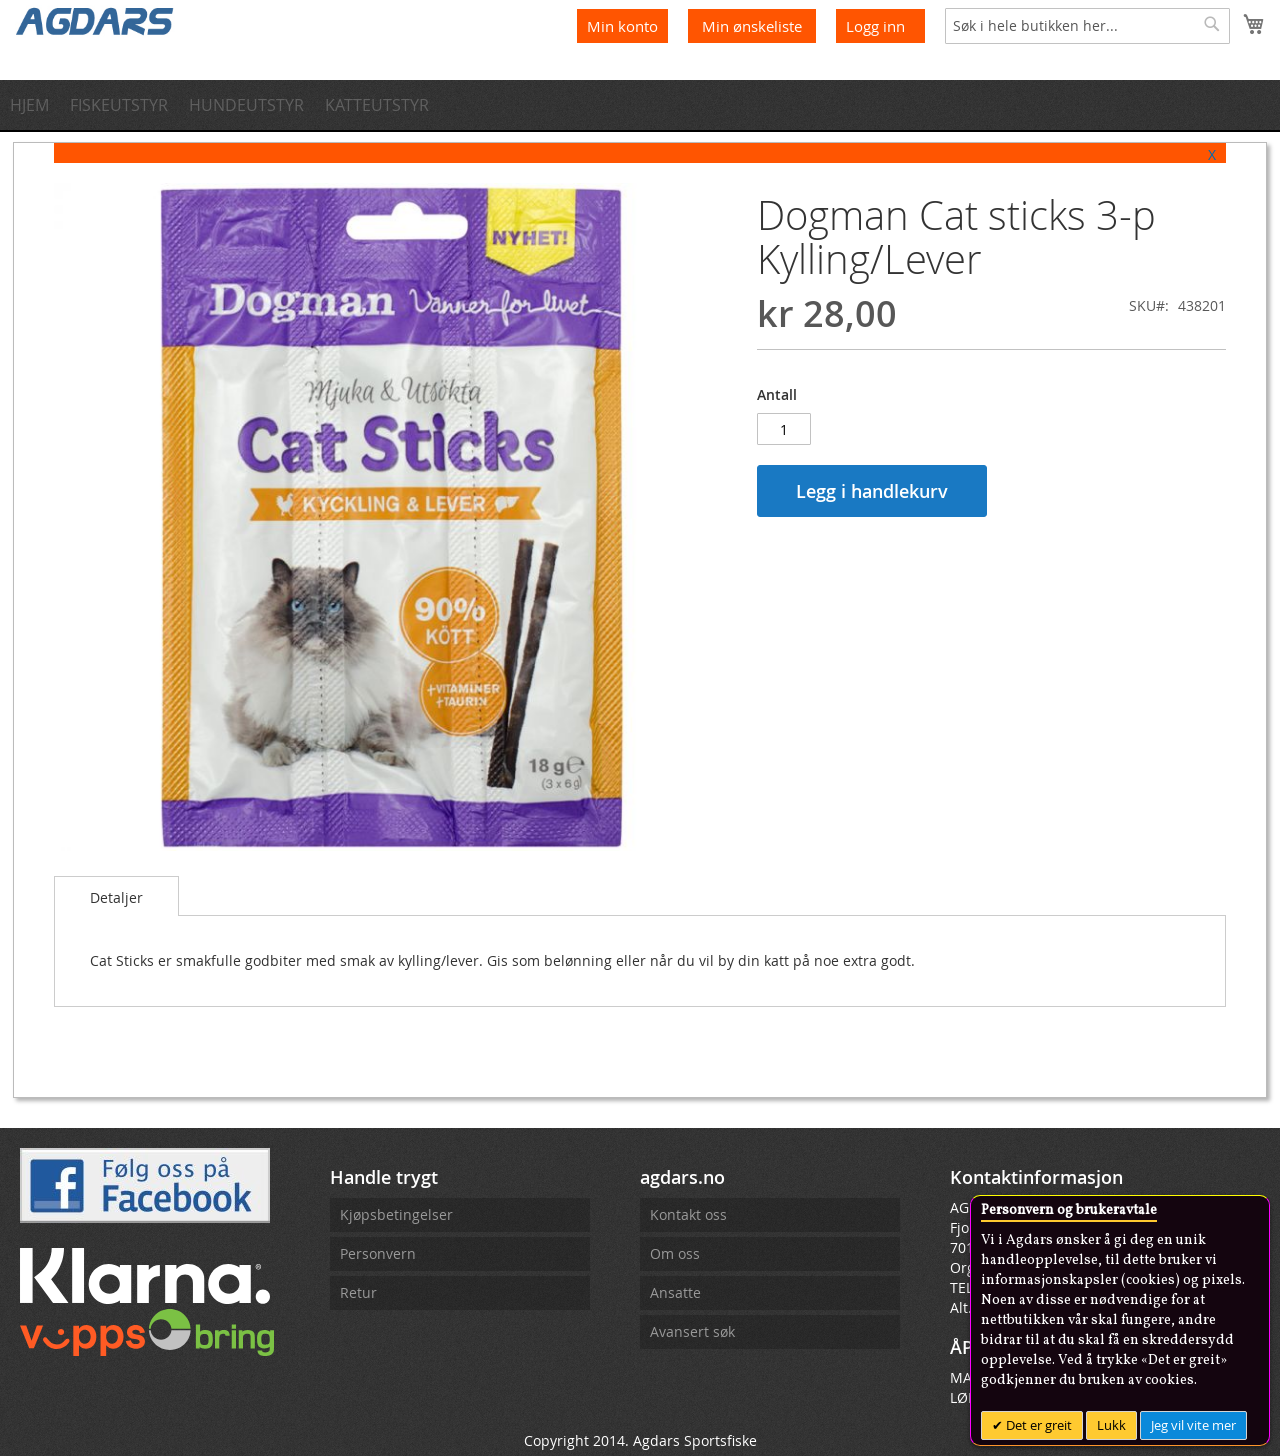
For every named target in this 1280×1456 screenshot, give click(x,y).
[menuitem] (35, 105)
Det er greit (1037, 1425)
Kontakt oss (688, 1214)
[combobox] (1087, 26)
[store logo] (95, 20)
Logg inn (875, 26)
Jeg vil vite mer (1193, 1425)
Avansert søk (692, 1331)
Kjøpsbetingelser (396, 1214)
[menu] (640, 105)
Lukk (1111, 1425)
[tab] (116, 896)
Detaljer (116, 897)
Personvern (378, 1253)
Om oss (675, 1253)
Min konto (622, 26)
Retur (358, 1292)
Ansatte (675, 1292)
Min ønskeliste (754, 26)
